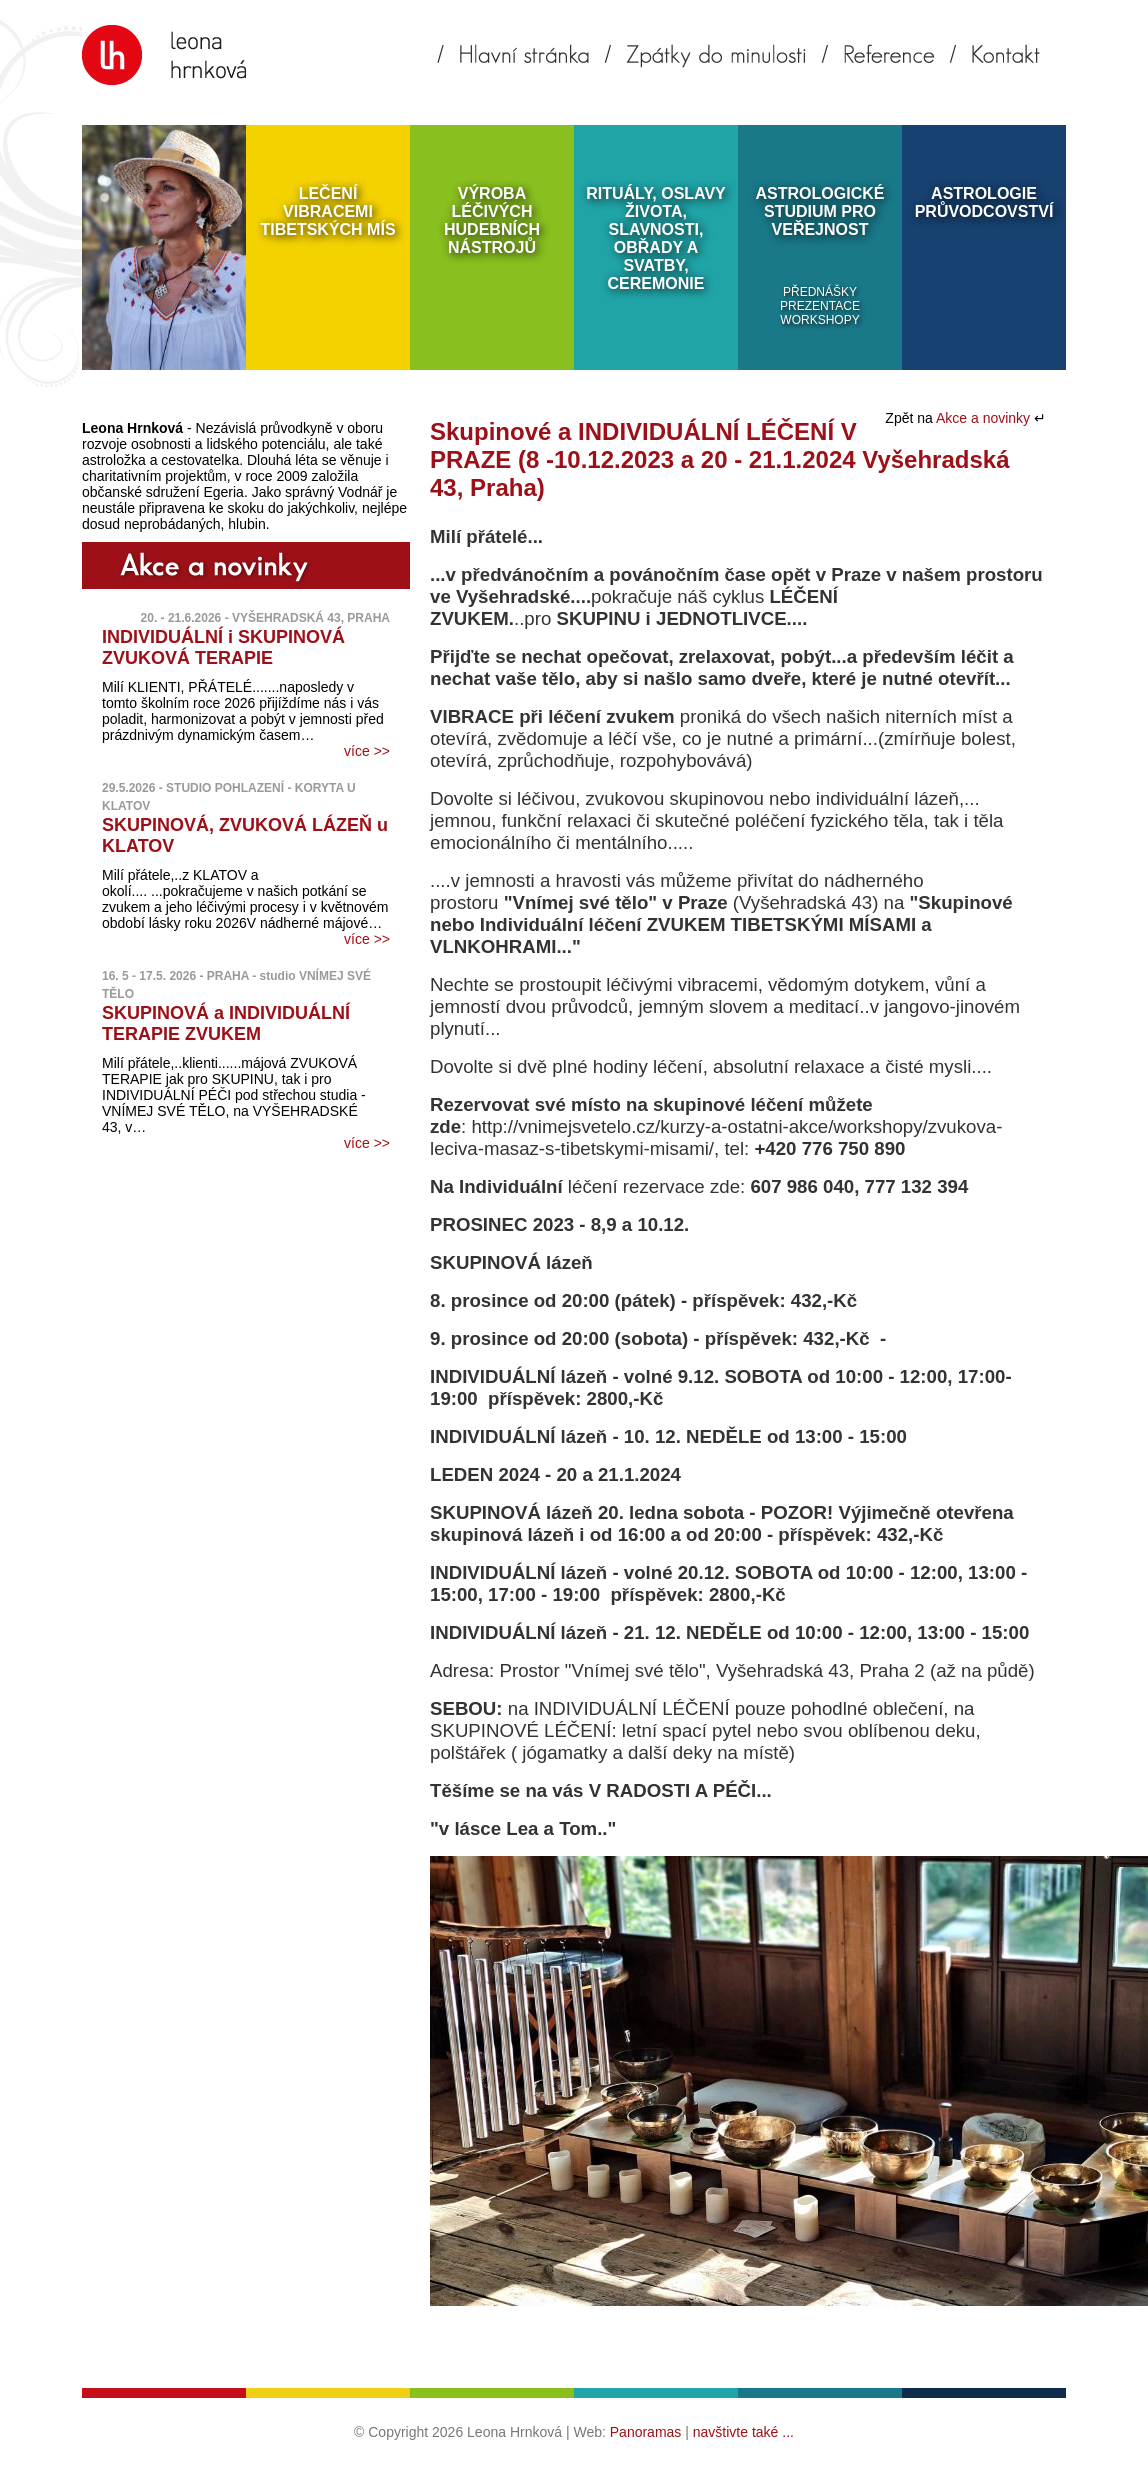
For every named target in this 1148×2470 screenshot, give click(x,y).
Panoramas (646, 2432)
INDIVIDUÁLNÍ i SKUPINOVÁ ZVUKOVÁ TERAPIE (223, 647)
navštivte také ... (743, 2432)
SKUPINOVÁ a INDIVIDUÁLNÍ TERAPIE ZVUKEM (226, 1023)
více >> (367, 751)
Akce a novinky (985, 418)
